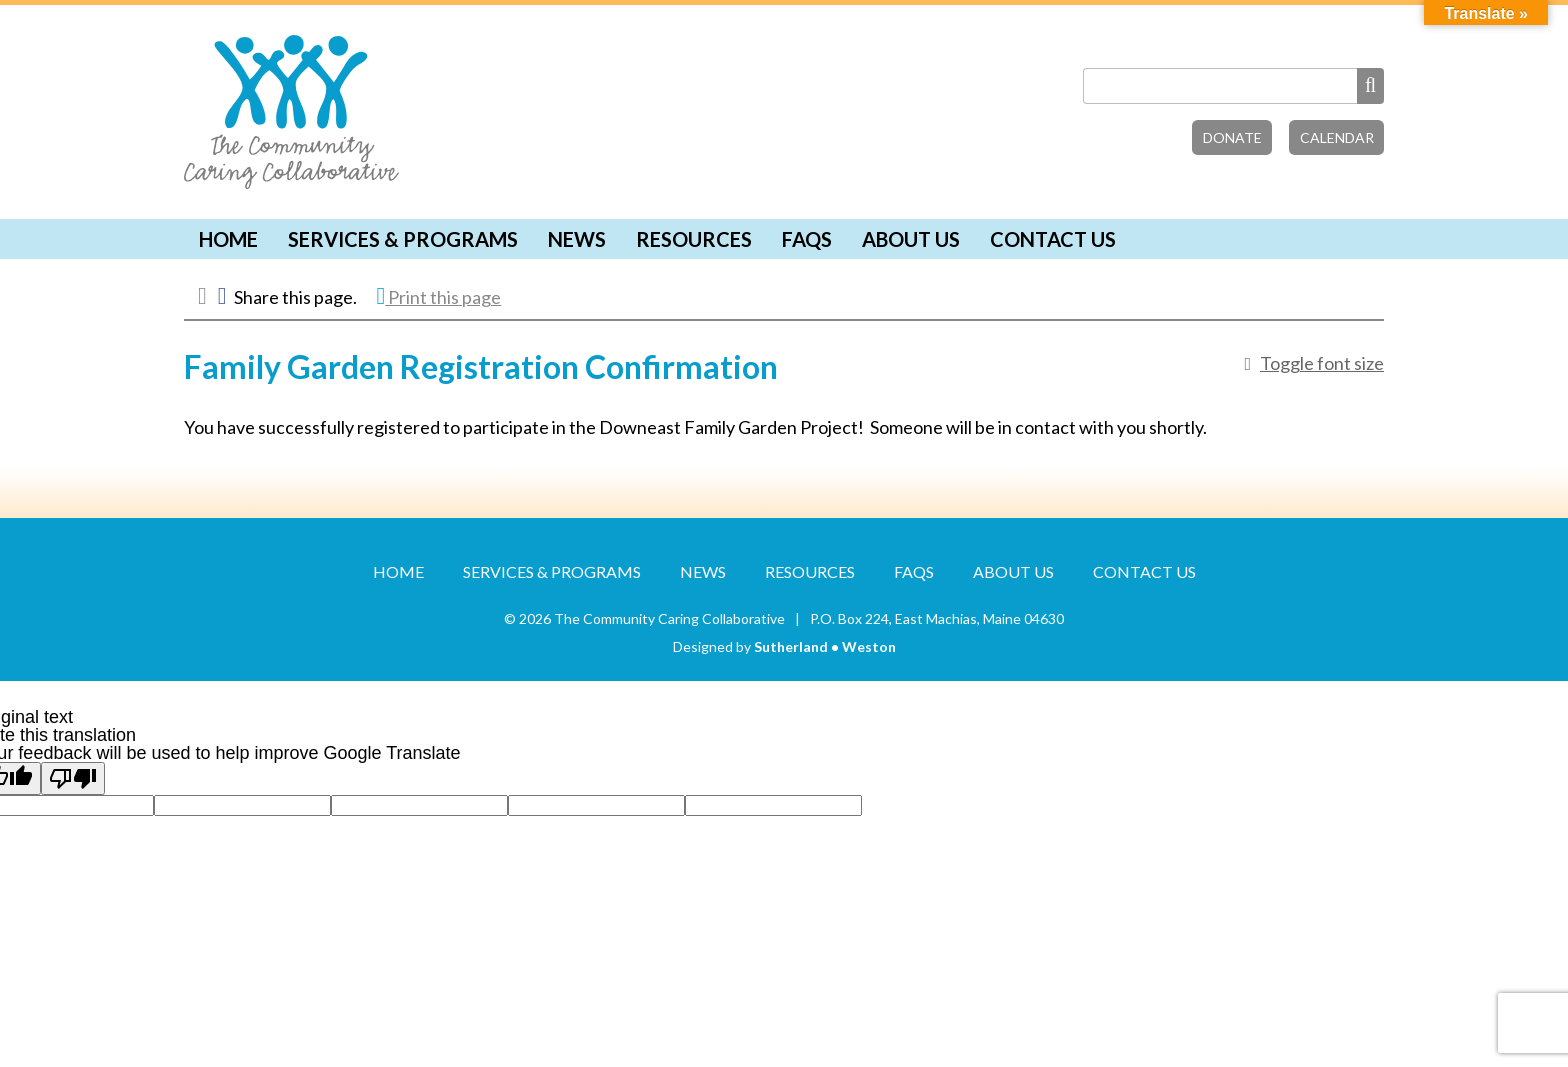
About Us (911, 239)
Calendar (1337, 137)
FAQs (807, 239)
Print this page (439, 297)
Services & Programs (403, 239)
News (577, 239)
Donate (1232, 137)
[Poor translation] (73, 778)
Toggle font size (1322, 363)
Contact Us (1053, 239)
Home (228, 239)
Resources (694, 239)
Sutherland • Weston (825, 646)
